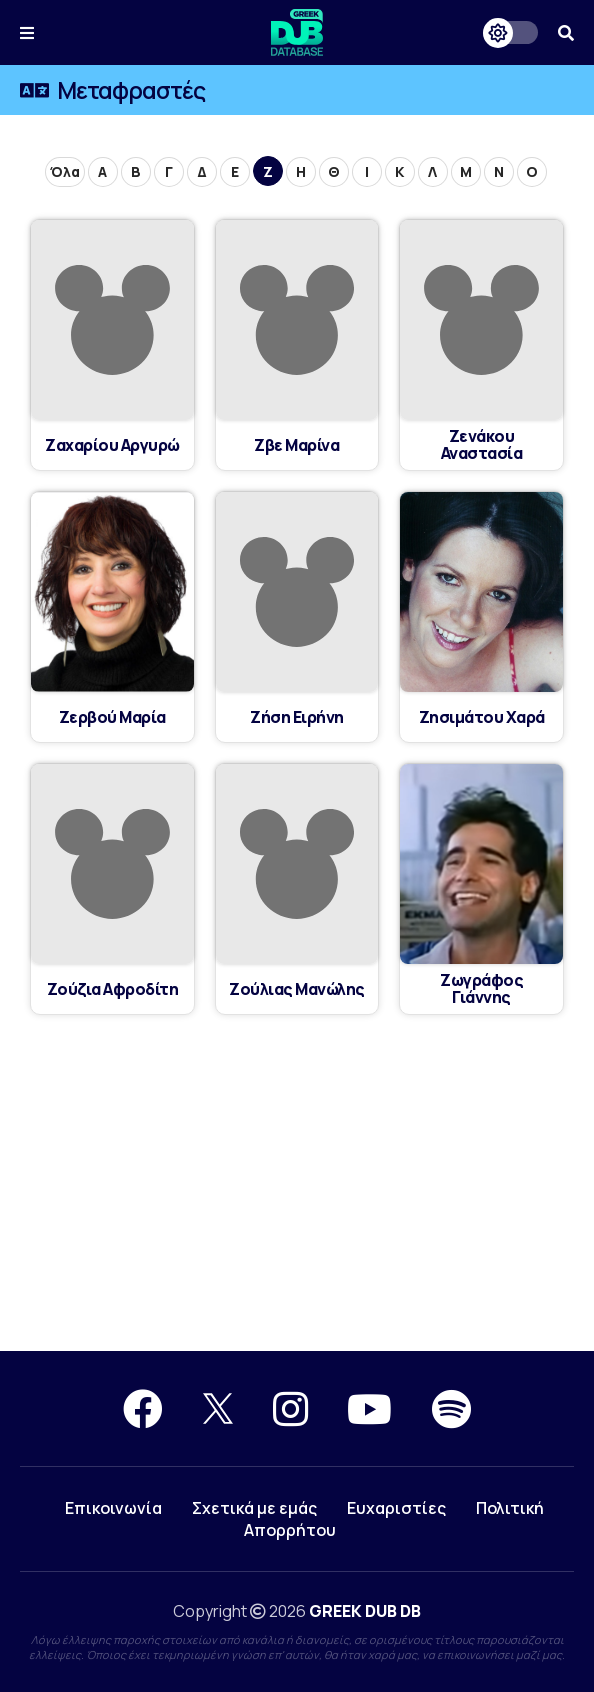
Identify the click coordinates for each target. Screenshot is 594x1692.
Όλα (65, 171)
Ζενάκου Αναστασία (482, 445)
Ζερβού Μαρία (112, 717)
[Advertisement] (297, 1184)
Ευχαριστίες (396, 1508)
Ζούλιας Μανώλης (297, 989)
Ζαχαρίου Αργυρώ (113, 445)
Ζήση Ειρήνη (297, 717)
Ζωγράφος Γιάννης (482, 989)
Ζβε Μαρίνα (296, 445)
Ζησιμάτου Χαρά (481, 717)
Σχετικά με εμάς (254, 1508)
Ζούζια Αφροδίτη (113, 989)
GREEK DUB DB (365, 1611)
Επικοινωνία (113, 1508)
